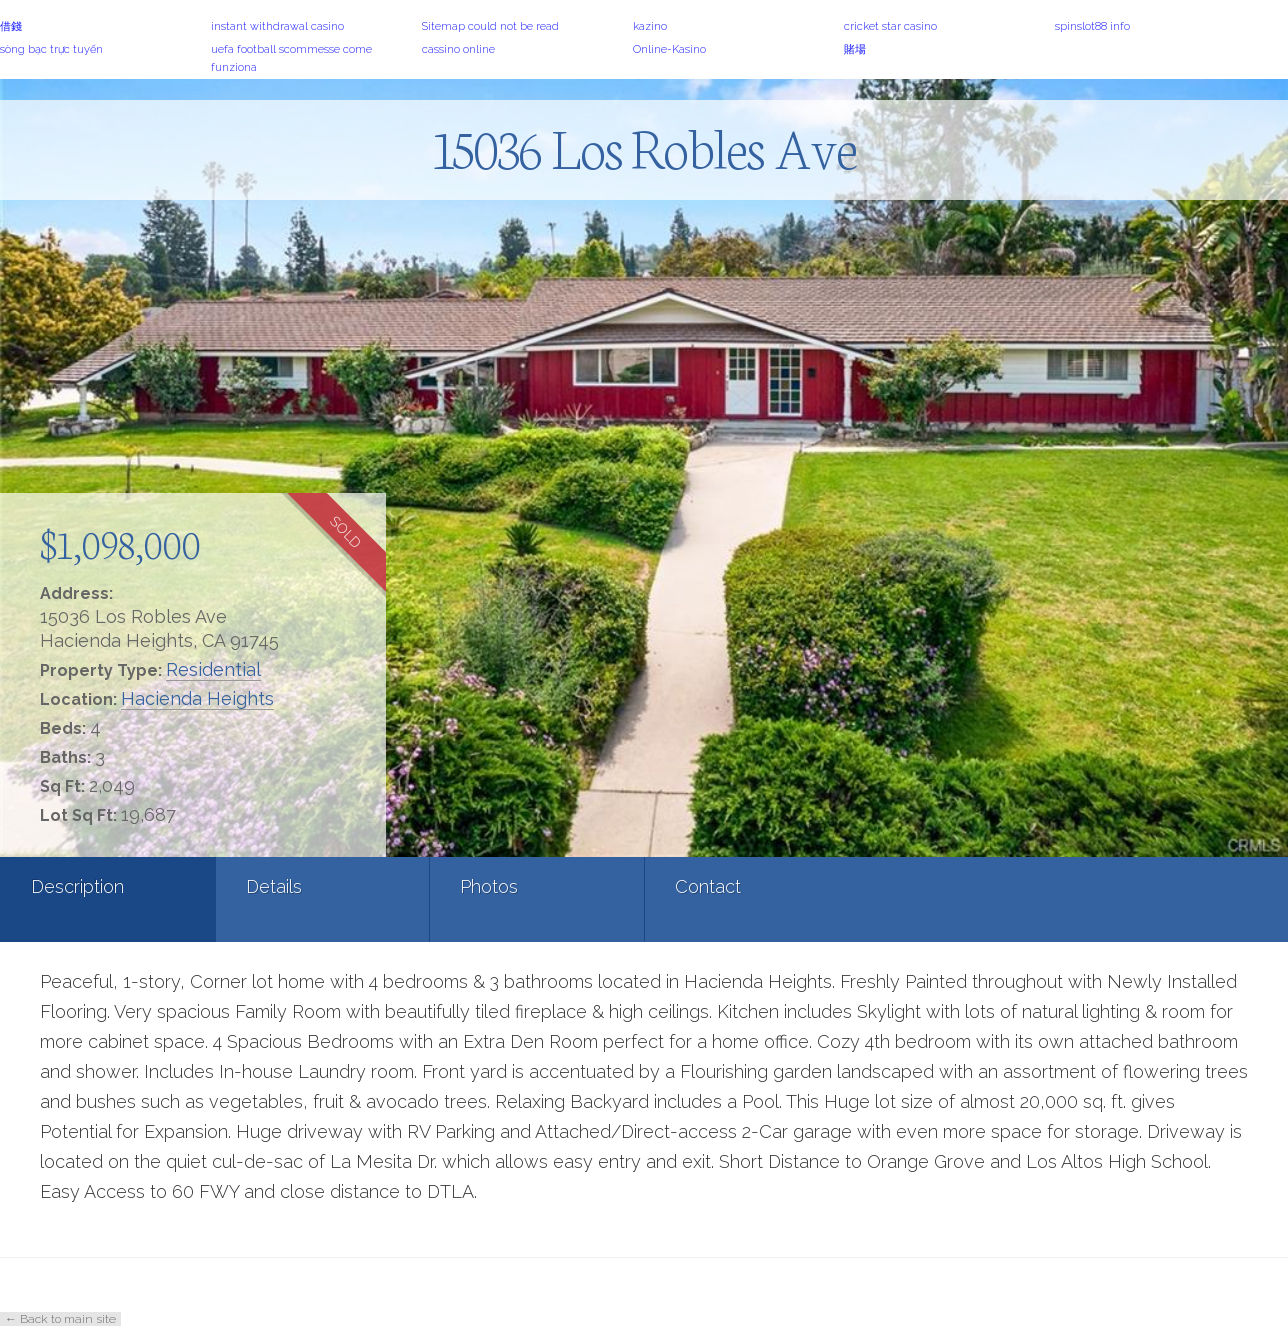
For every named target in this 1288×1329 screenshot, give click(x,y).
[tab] (107, 899)
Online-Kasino (669, 49)
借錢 (11, 26)
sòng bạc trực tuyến (51, 49)
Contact (708, 886)
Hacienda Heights (197, 698)
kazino (650, 26)
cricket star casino (890, 26)
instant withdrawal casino (277, 26)
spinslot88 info (1092, 26)
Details (274, 886)
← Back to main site (60, 1319)
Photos (489, 886)
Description (77, 886)
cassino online (458, 49)
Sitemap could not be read (490, 26)
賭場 (855, 49)
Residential (213, 669)
